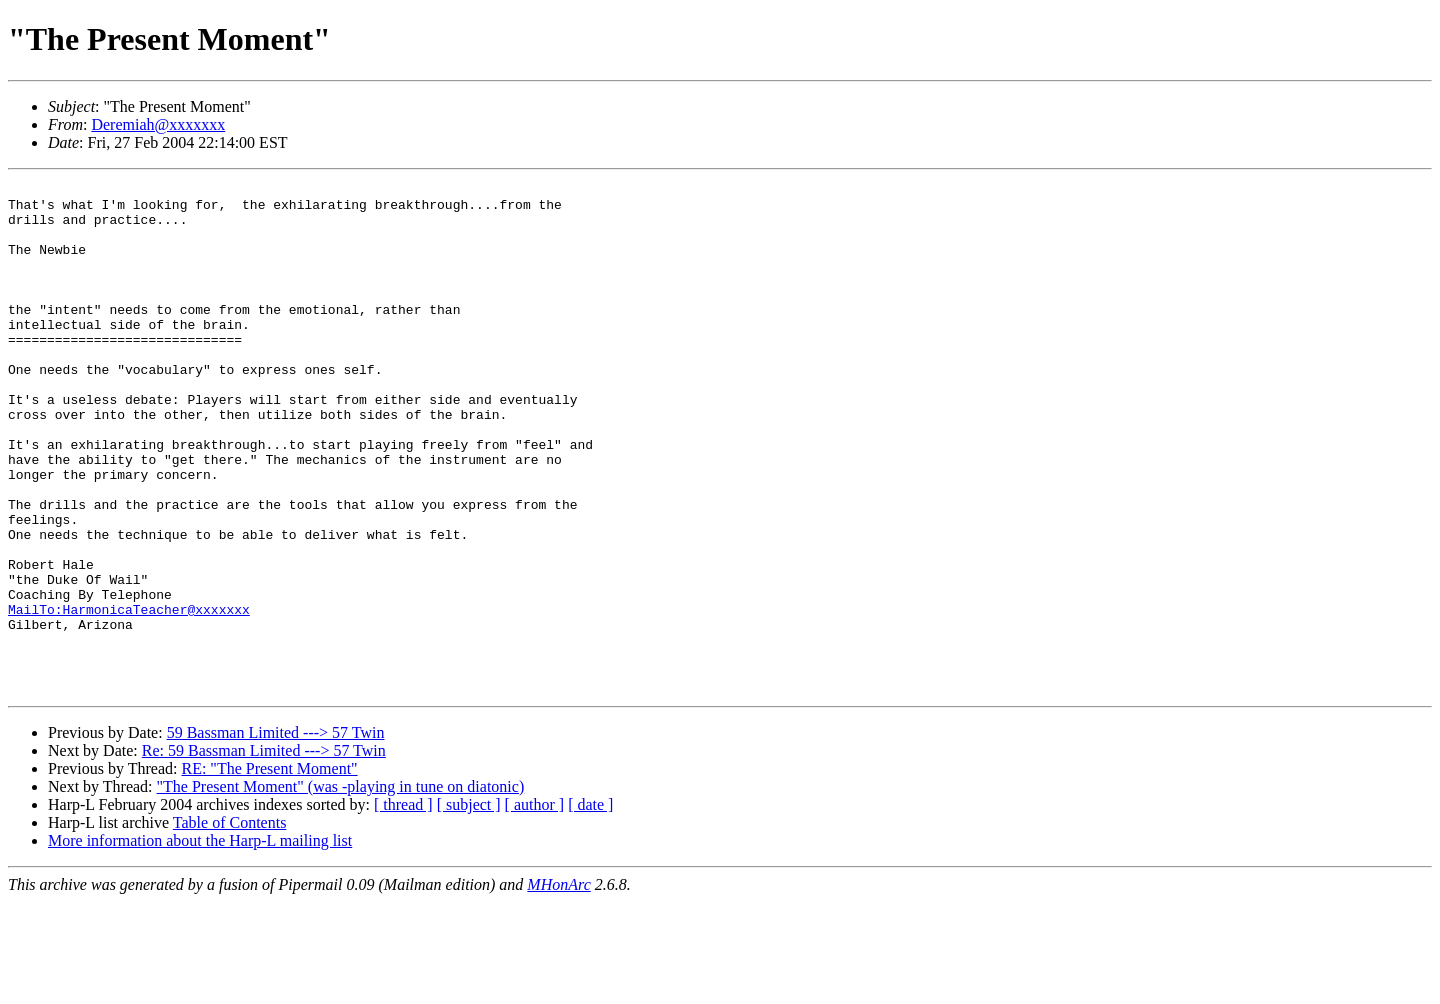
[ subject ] (469, 906)
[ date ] (590, 906)
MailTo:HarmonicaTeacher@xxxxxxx (129, 696)
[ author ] (535, 906)
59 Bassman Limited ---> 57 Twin (276, 834)
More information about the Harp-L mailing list (200, 942)
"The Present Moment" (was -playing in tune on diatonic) (341, 888)
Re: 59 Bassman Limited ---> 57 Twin (264, 852)
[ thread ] (403, 906)
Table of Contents (230, 924)
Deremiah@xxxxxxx (158, 124)
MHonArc (558, 986)
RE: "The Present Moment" (269, 870)
